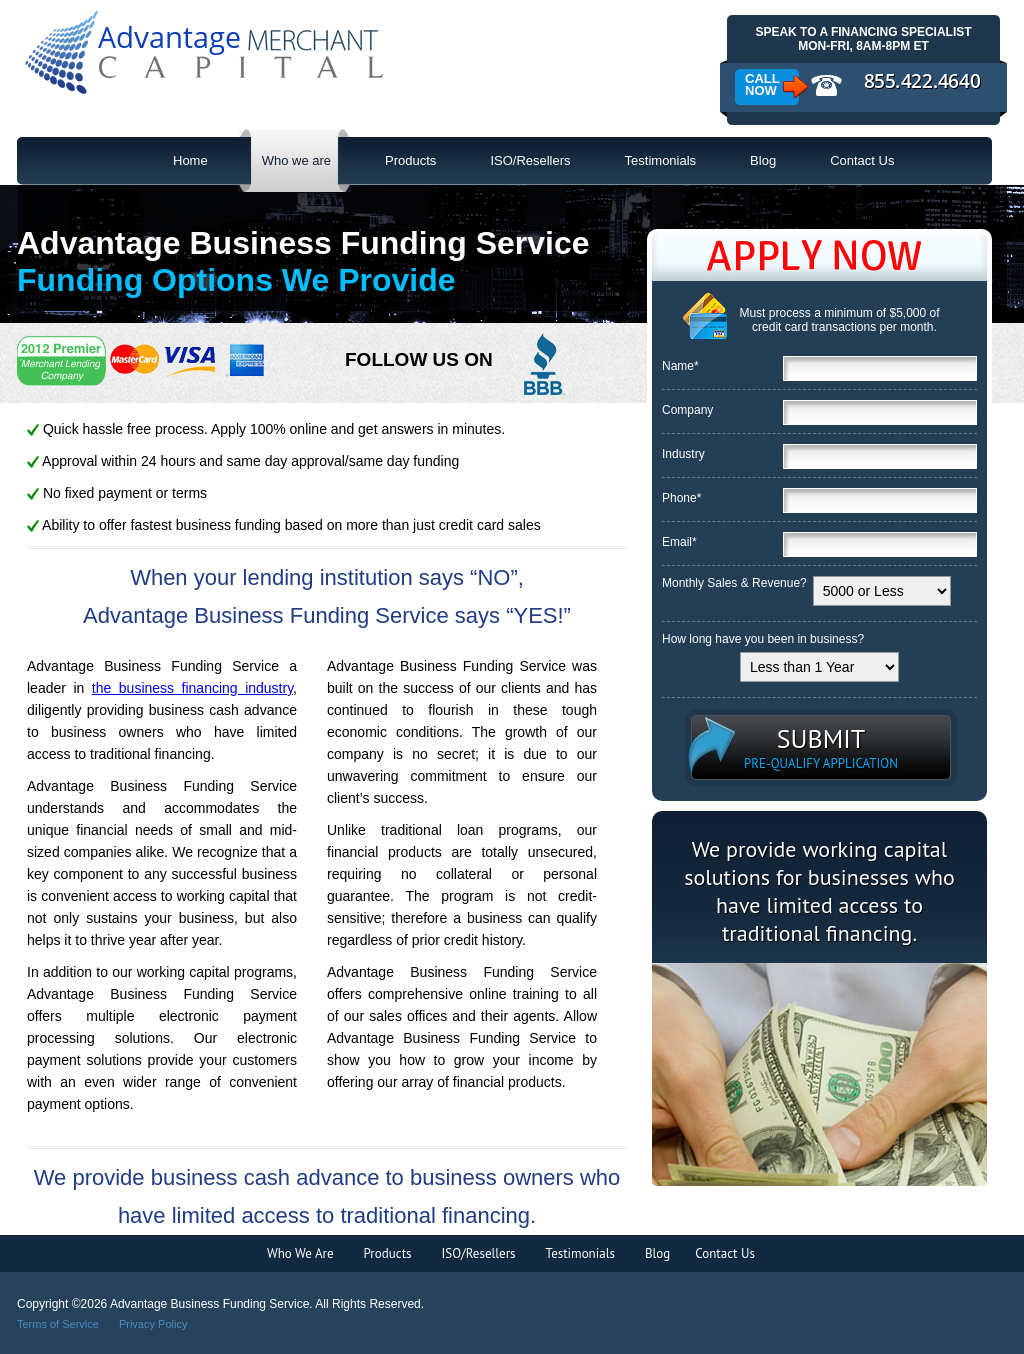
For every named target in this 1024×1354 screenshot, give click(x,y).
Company (687, 410)
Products (410, 160)
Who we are (284, 160)
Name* (680, 366)
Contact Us (862, 160)
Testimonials (661, 160)
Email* (679, 542)
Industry (683, 454)
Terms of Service (58, 1324)
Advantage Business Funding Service (205, 54)
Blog (763, 160)
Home (190, 160)
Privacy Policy (153, 1324)
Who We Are (300, 1253)
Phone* (681, 498)
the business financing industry (192, 688)
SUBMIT (821, 747)
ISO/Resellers (530, 160)
